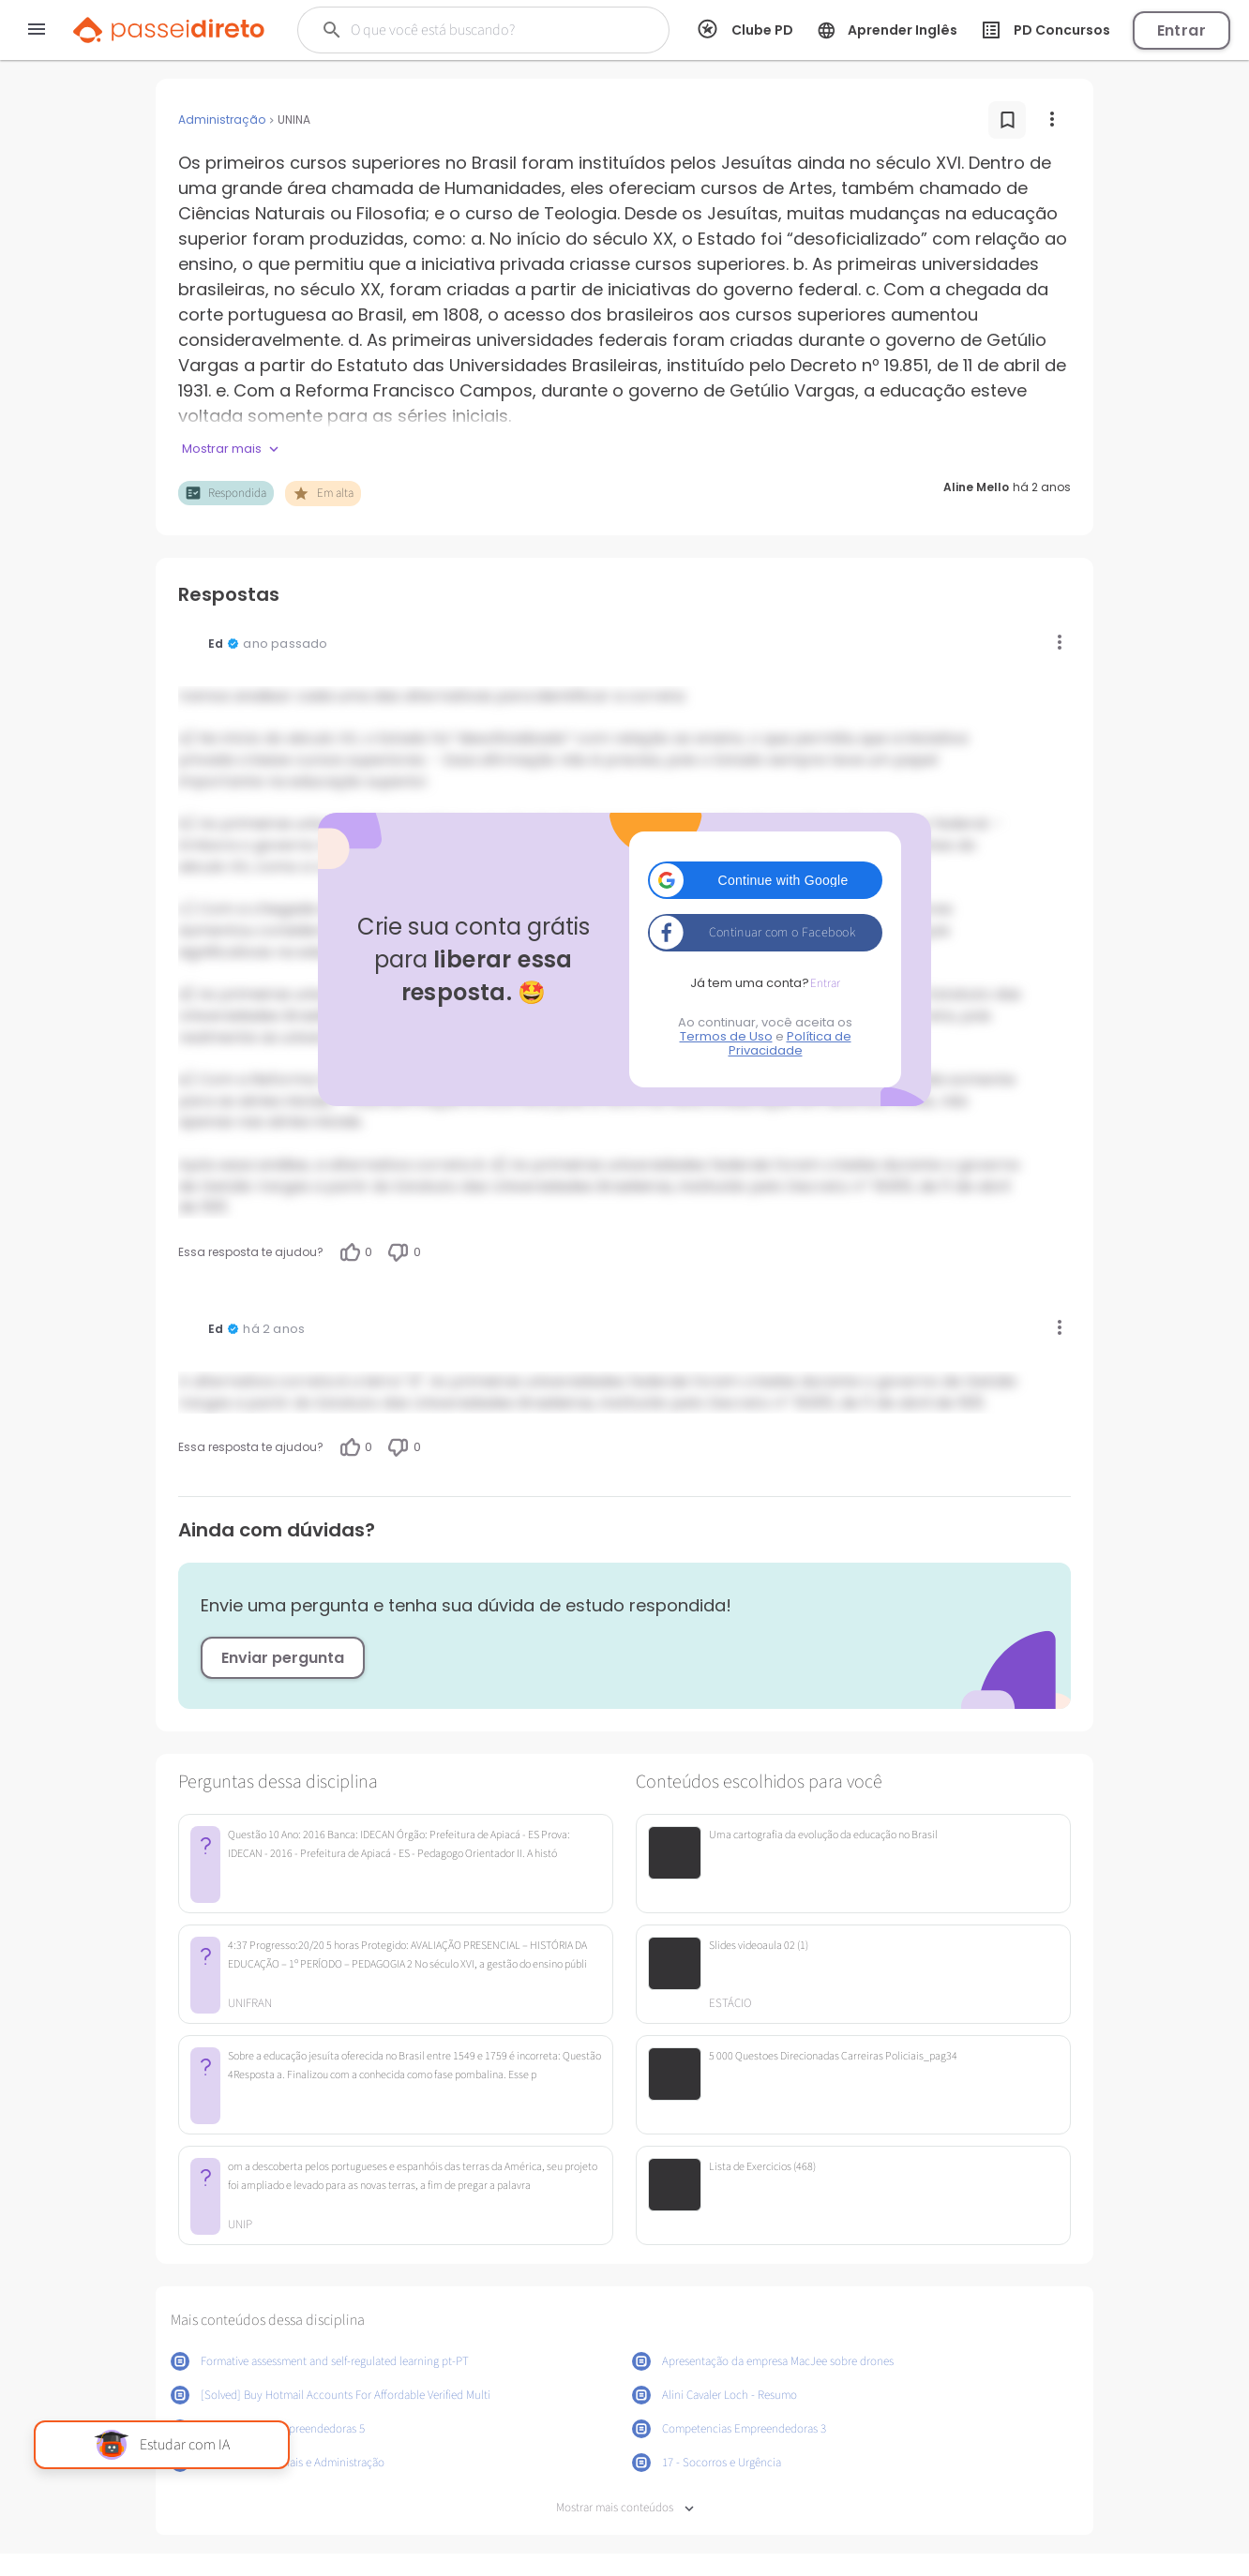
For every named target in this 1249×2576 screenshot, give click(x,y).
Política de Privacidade (790, 1043)
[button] (765, 880)
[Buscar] (479, 30)
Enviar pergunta (282, 1658)
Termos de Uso (726, 1036)
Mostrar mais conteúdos (625, 2508)
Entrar (1181, 30)
